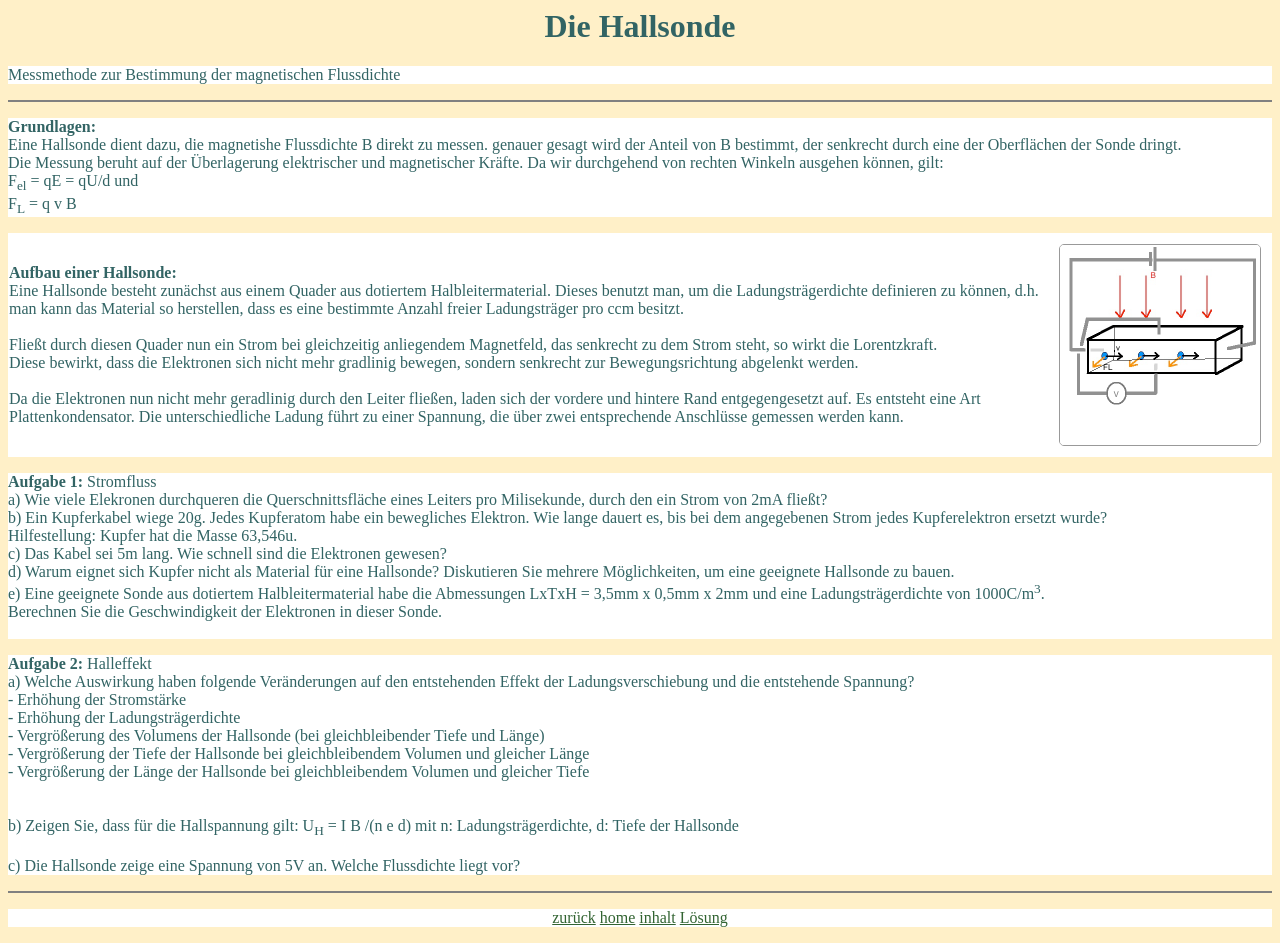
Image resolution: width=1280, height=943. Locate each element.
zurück (574, 917)
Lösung (704, 917)
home (618, 917)
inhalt (657, 917)
